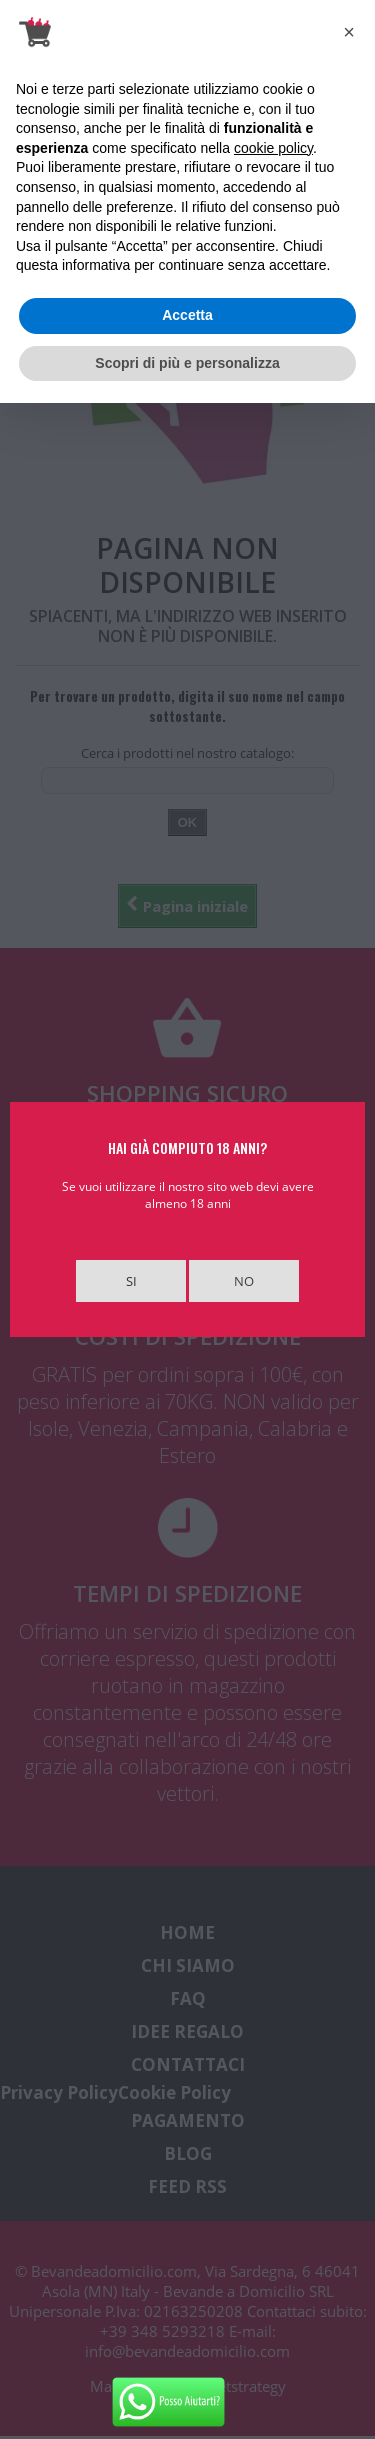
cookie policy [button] (273, 148)
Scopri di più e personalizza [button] (187, 363)
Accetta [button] (187, 315)
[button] (349, 32)
